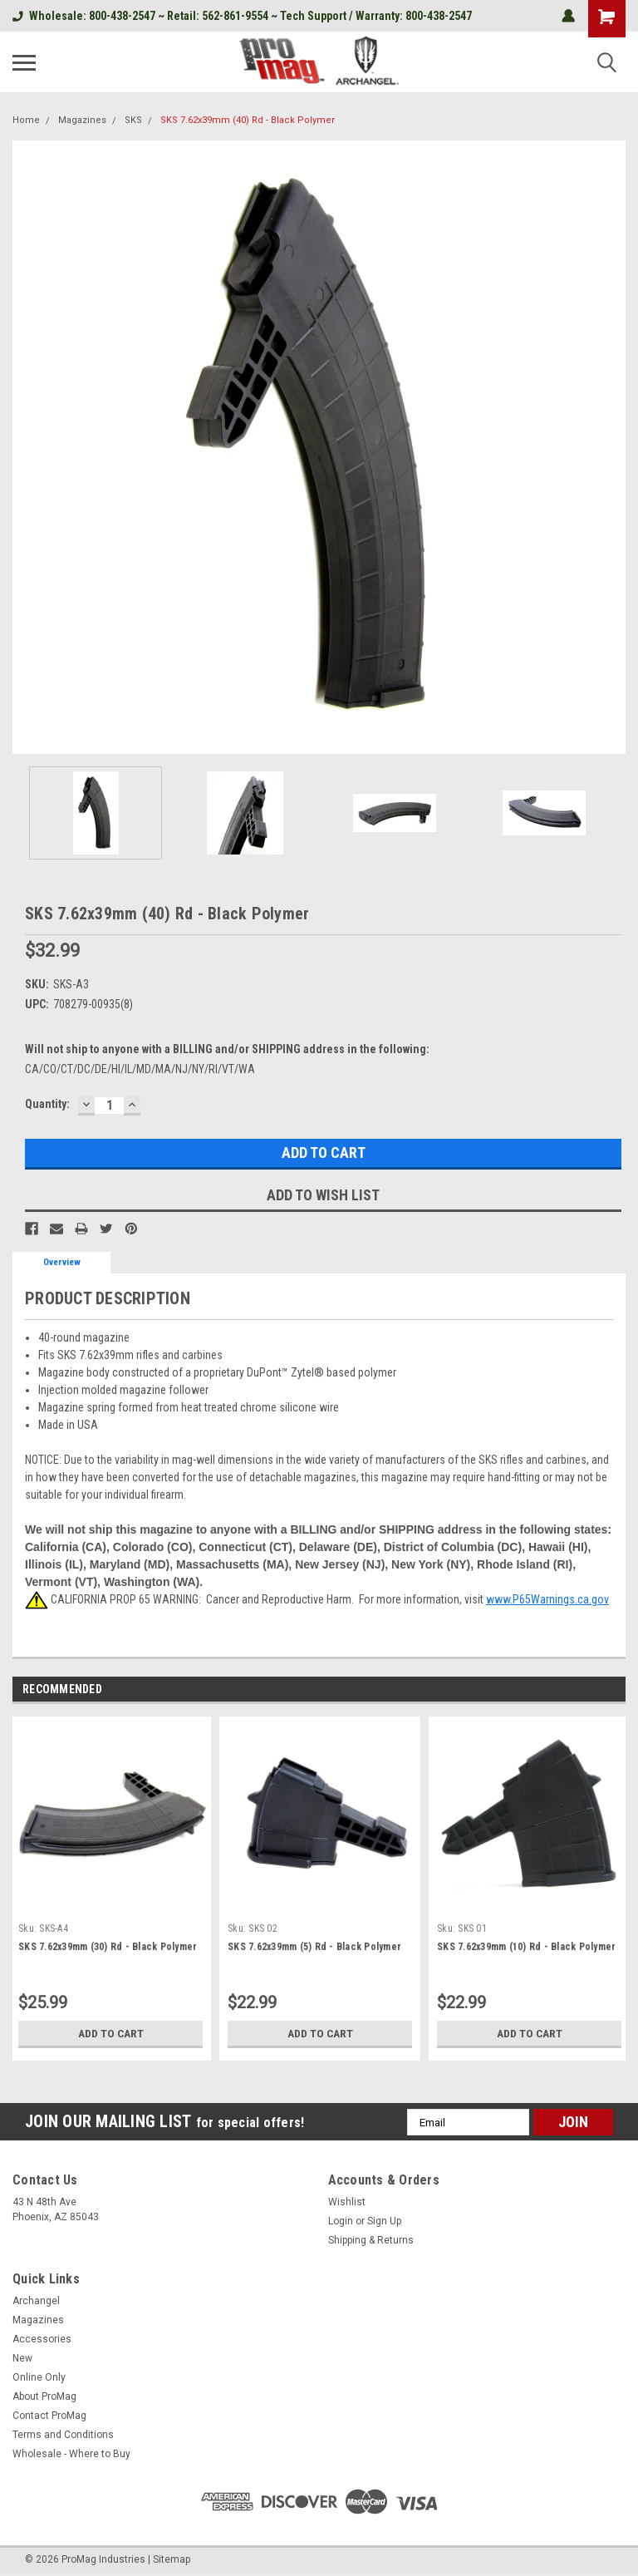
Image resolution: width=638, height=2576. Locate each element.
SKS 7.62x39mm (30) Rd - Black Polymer (107, 1947)
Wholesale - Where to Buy (71, 2454)
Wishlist (347, 2202)
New (22, 2358)
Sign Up (384, 2221)
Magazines (82, 120)
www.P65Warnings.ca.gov (547, 1599)
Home (26, 120)
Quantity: (47, 1104)
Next (616, 1690)
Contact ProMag (49, 2415)
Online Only (39, 2377)
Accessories (41, 2339)
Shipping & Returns (371, 2240)
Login (340, 2221)
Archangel (36, 2301)
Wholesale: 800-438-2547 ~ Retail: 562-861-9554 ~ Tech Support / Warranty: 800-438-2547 (242, 15)
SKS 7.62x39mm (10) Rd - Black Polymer (526, 1947)
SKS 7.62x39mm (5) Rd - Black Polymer (314, 1947)
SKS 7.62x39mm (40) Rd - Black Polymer (247, 120)
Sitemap (171, 2559)
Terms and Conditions (63, 2435)
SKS (133, 120)
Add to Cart (111, 2033)
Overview (62, 1262)
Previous (592, 1690)
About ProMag (44, 2396)
